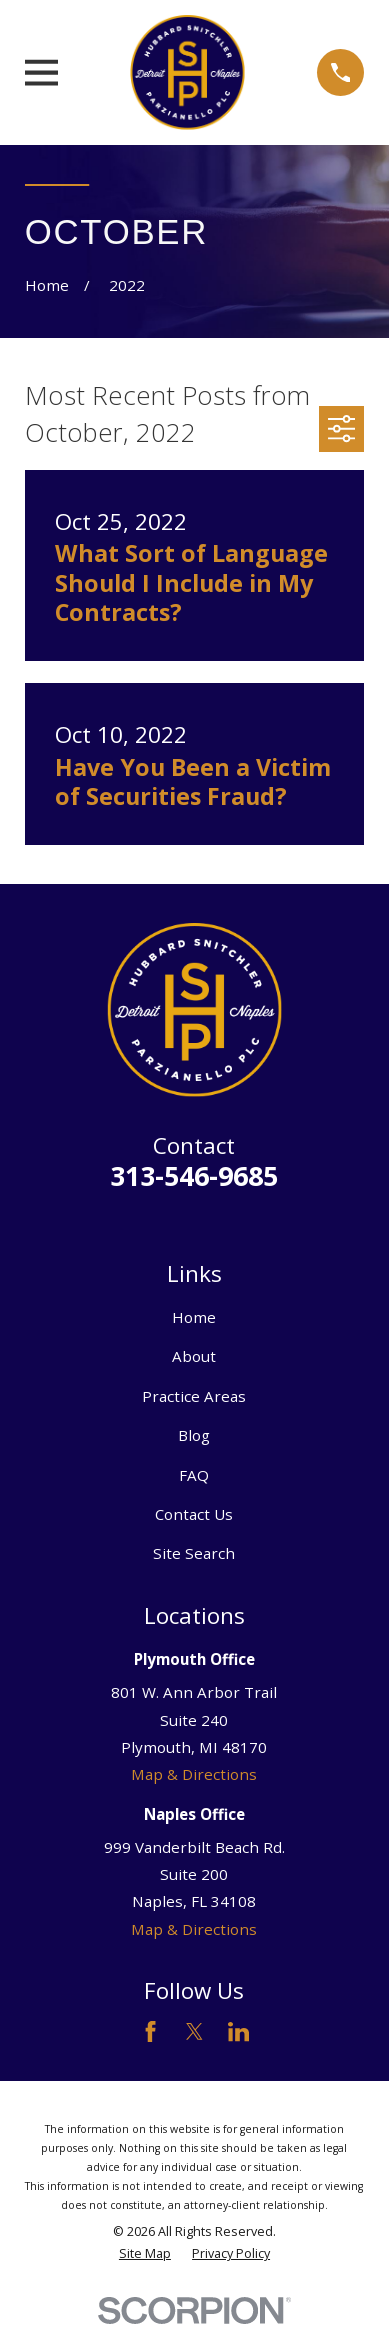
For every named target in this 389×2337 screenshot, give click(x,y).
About (194, 1356)
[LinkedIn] (238, 2031)
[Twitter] (194, 2031)
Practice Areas (194, 1396)
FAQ (194, 1475)
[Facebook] (150, 2031)
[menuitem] (145, 2254)
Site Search (194, 1553)
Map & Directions (194, 1774)
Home (194, 1317)
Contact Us (194, 1514)
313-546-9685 (194, 1175)
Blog (194, 1435)
